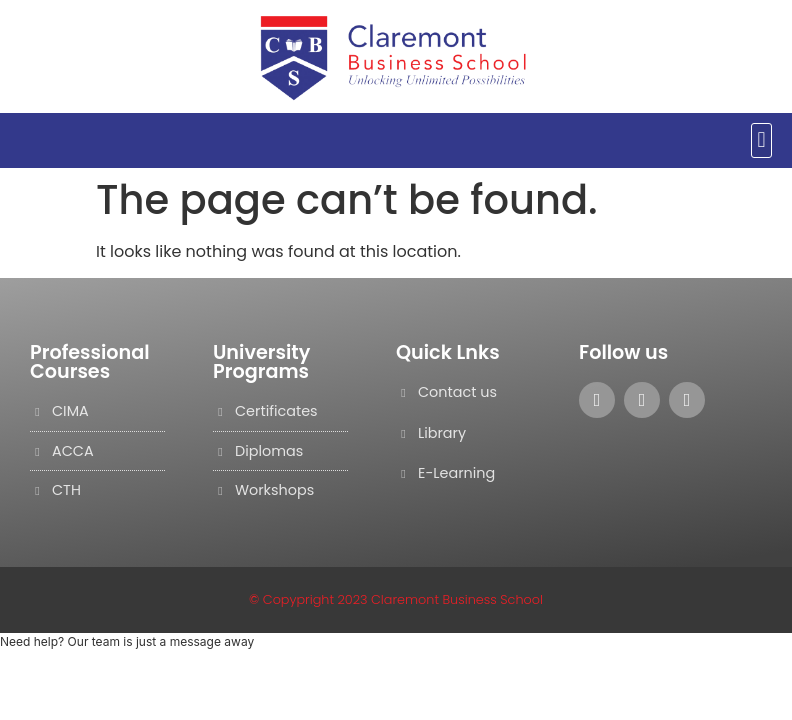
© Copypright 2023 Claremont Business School (396, 599)
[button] (761, 140)
